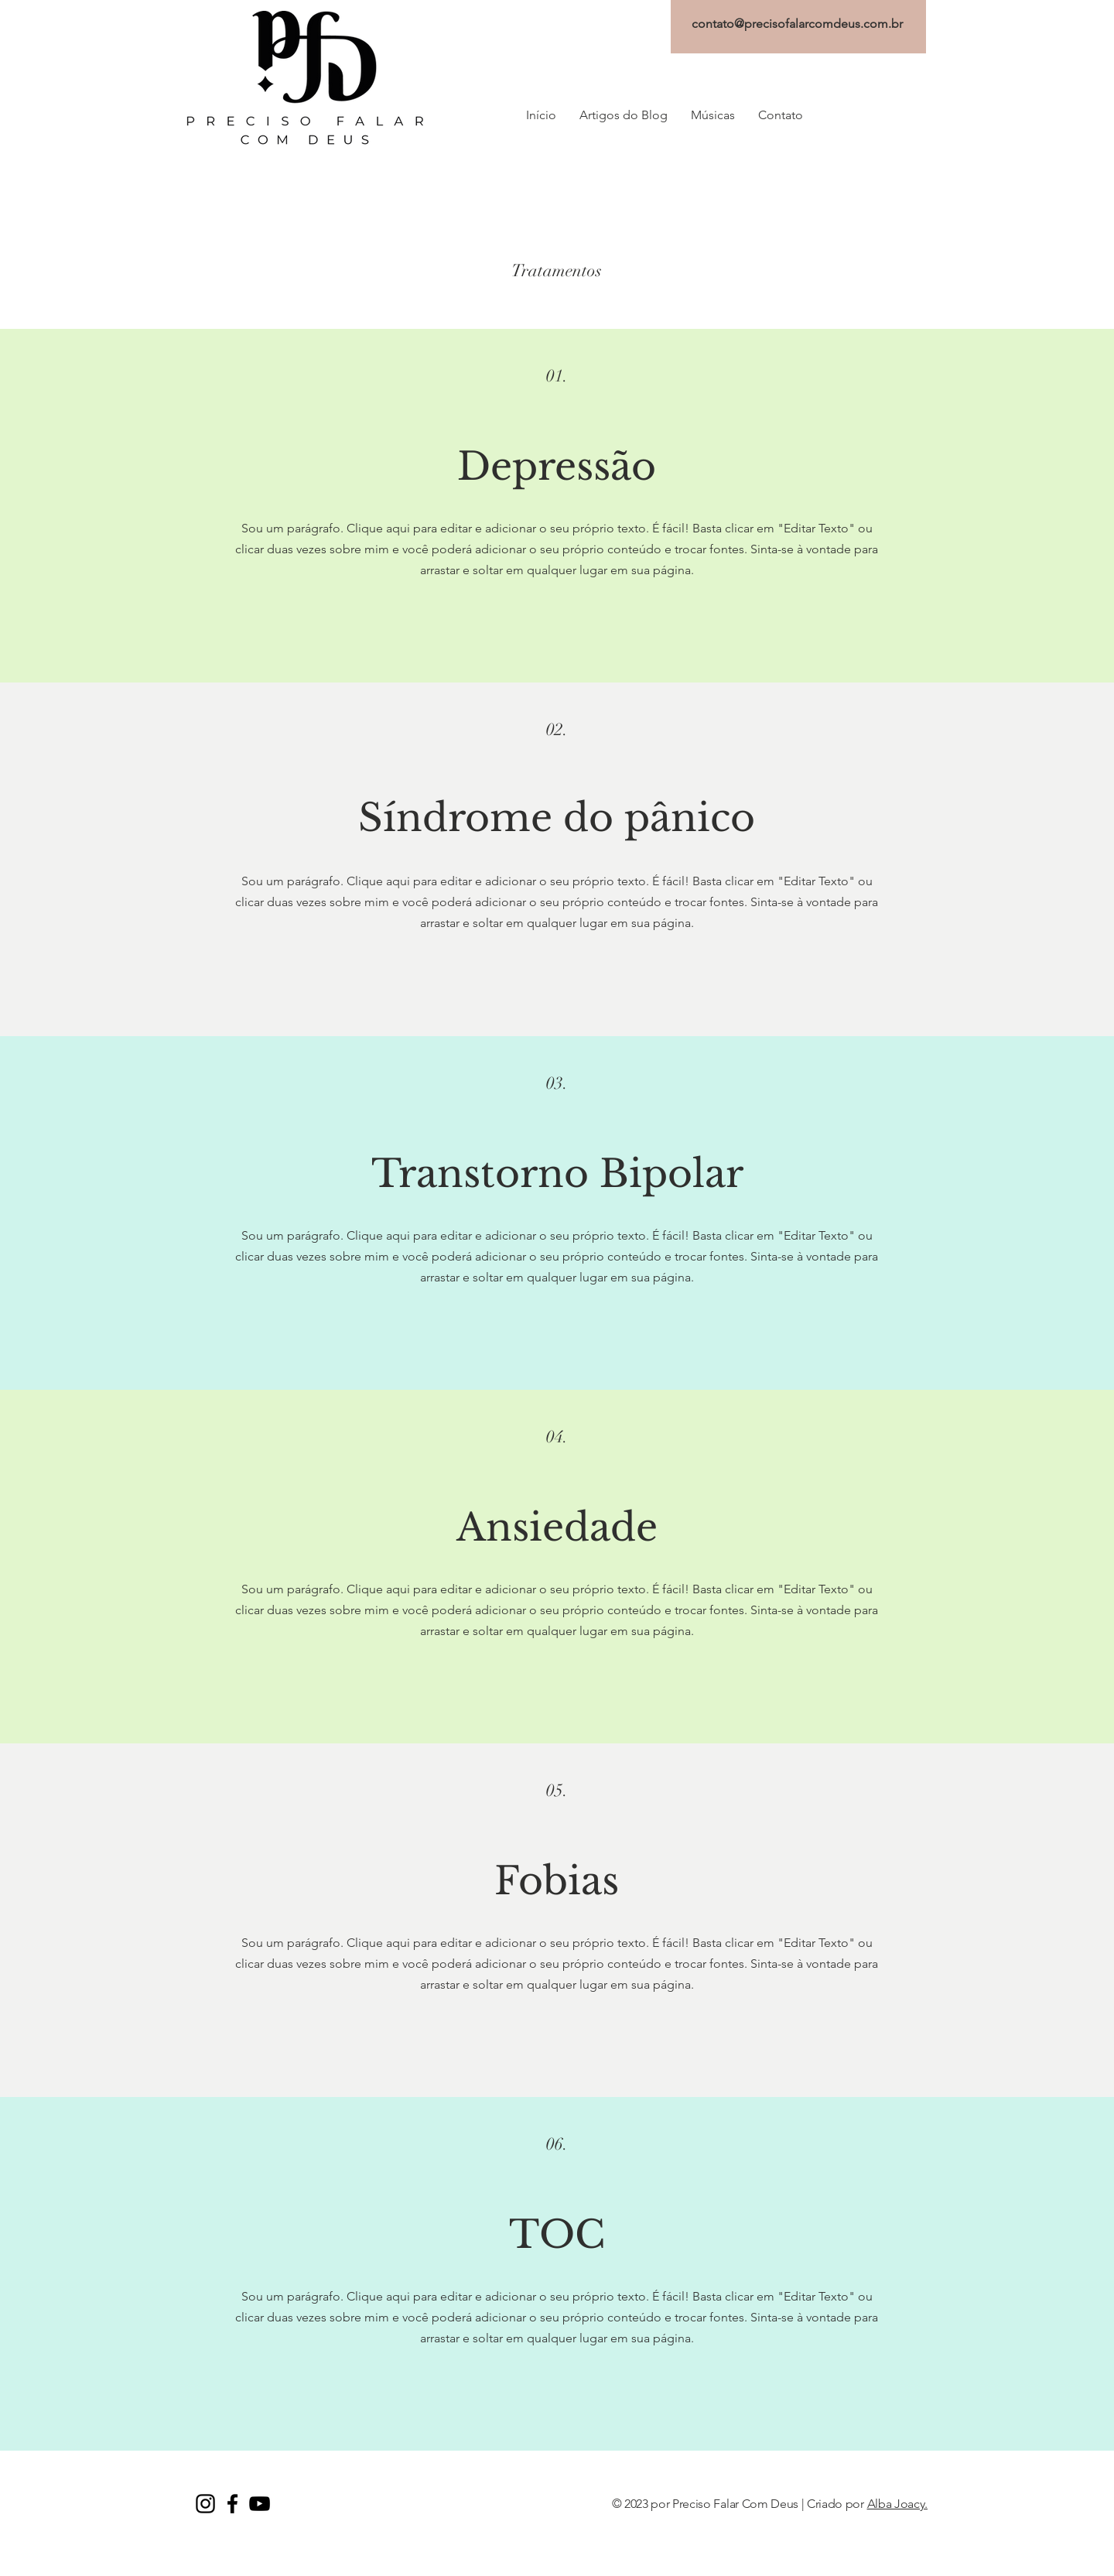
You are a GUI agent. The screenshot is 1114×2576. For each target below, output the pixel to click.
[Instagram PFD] (205, 2503)
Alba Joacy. (897, 2503)
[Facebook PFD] (232, 2503)
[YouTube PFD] (259, 2503)
